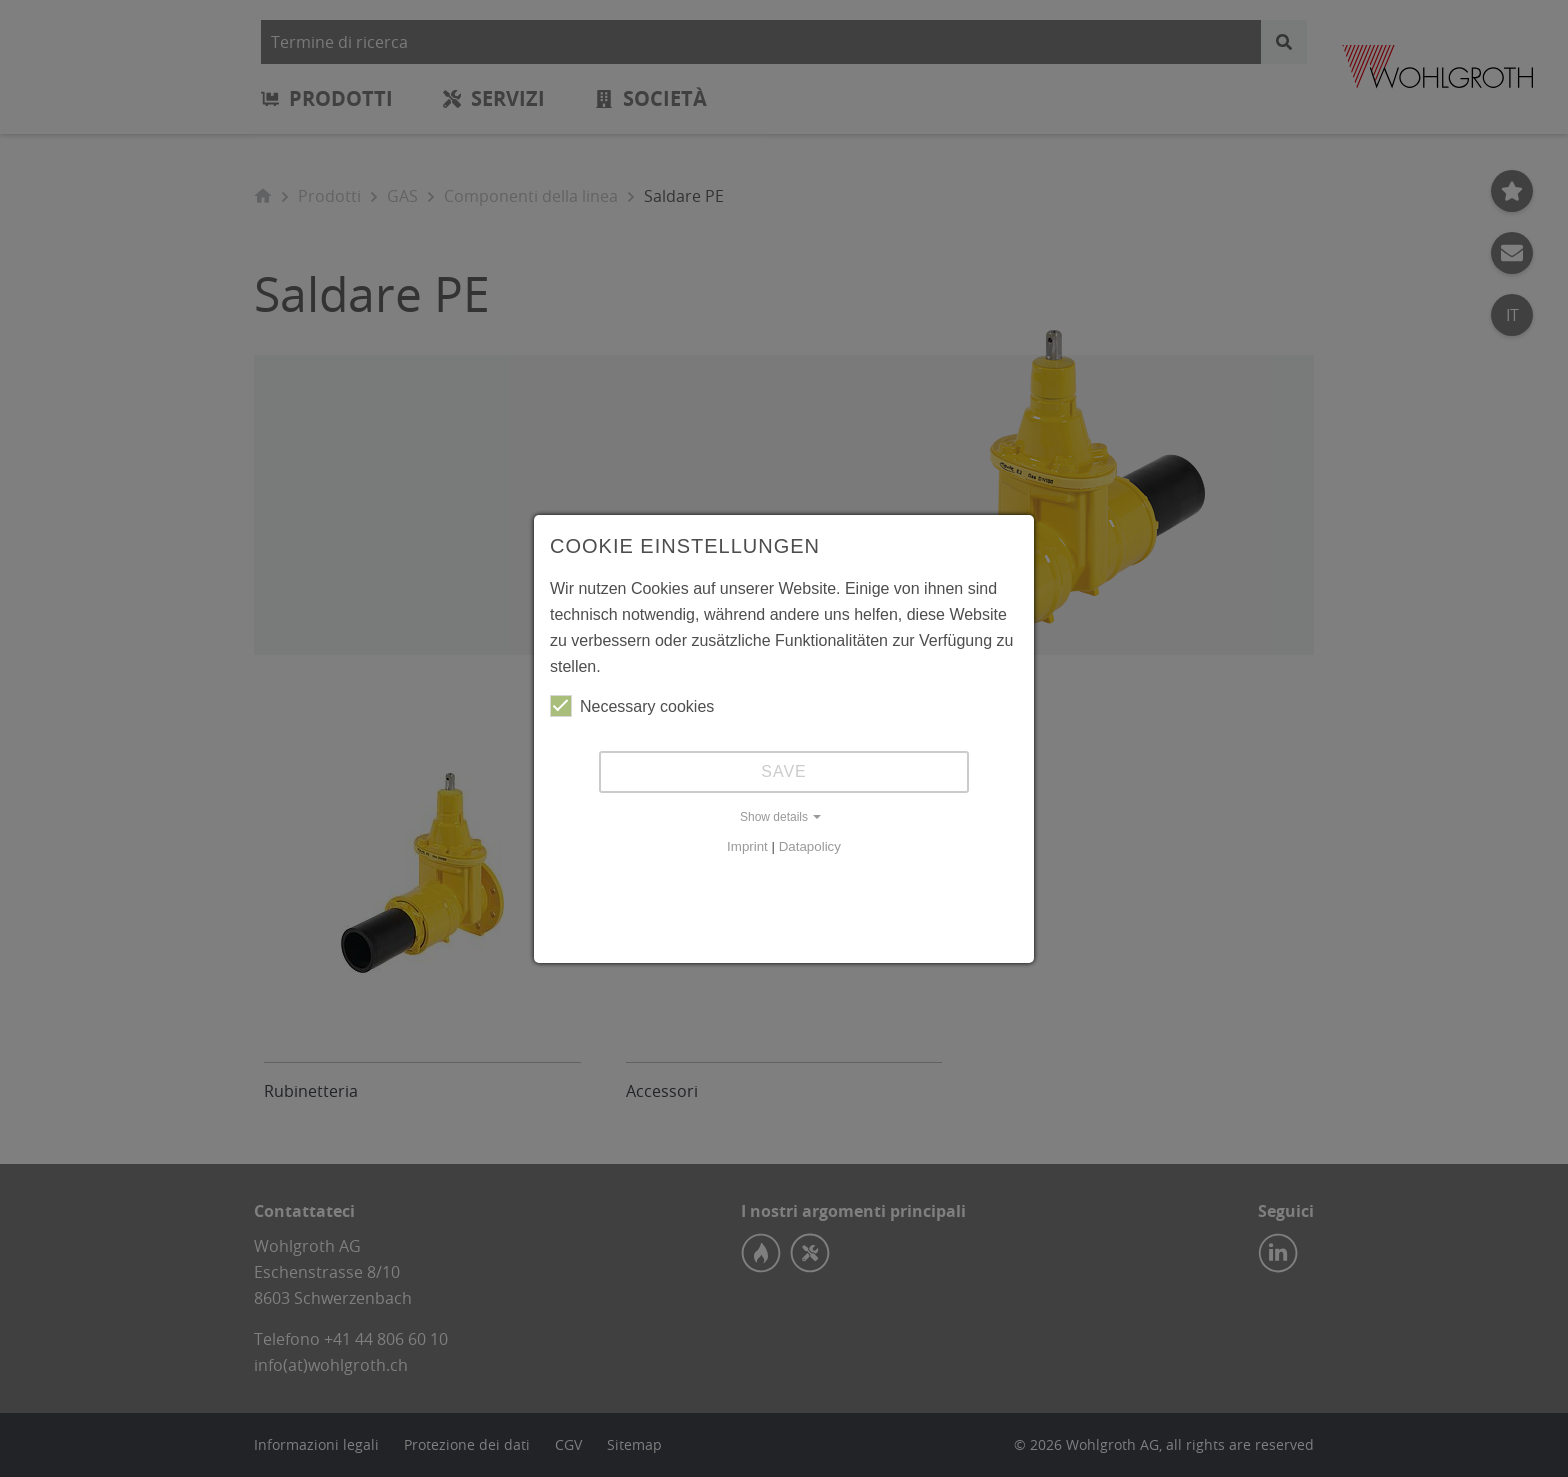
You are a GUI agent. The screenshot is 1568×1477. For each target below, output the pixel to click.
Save (784, 771)
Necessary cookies (632, 706)
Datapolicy (810, 846)
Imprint (747, 846)
